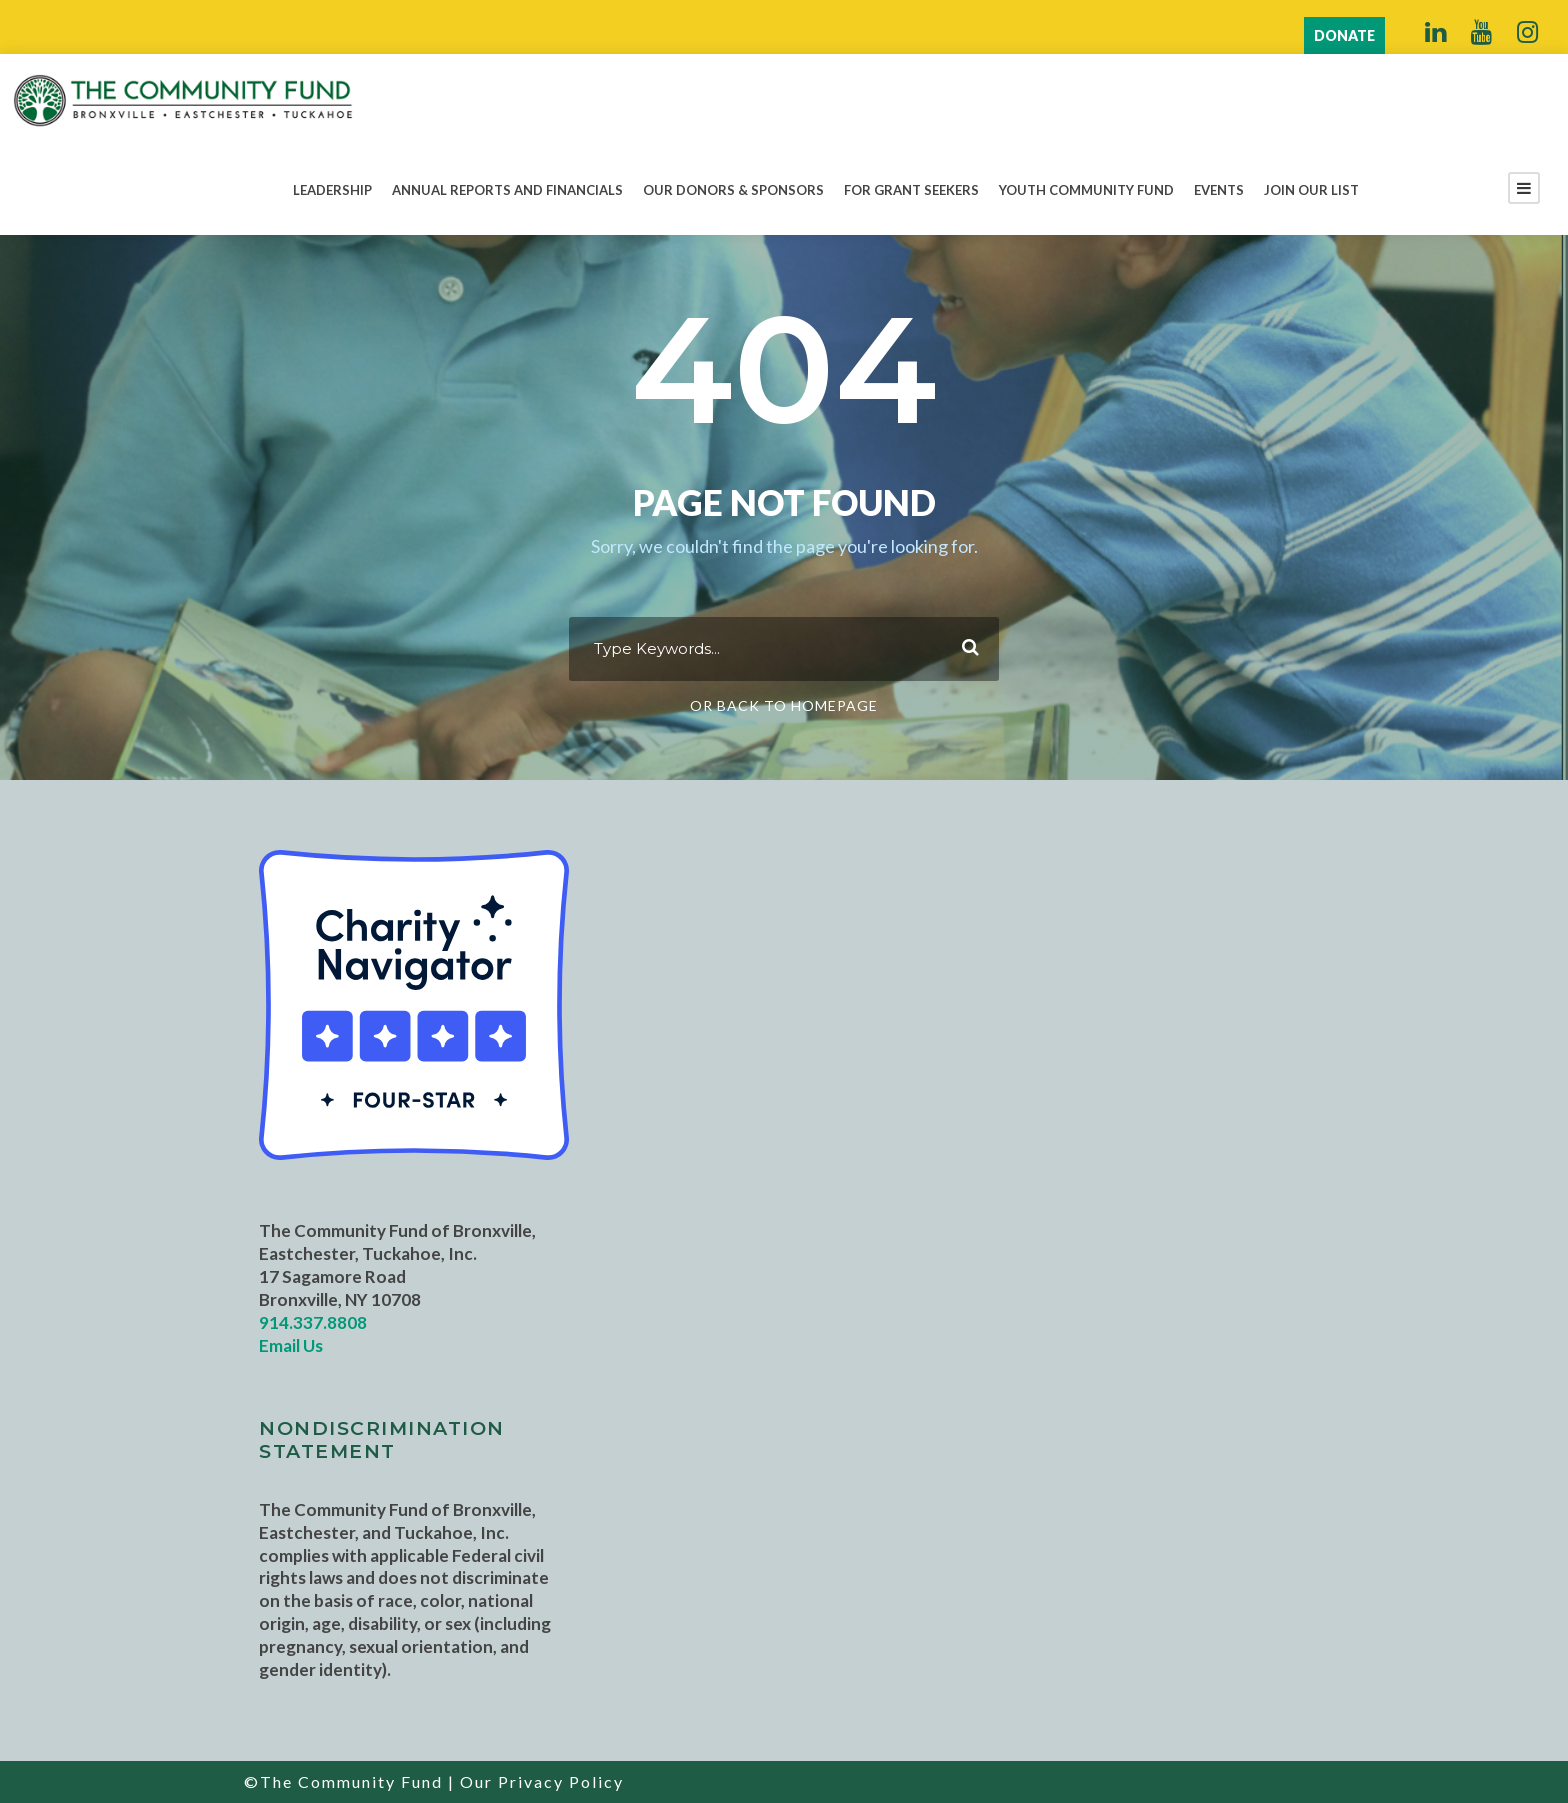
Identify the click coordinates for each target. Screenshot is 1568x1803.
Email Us (291, 1345)
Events (1219, 190)
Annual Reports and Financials (507, 190)
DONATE (1344, 35)
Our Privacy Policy (542, 1781)
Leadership (332, 190)
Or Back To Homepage (784, 705)
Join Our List (1311, 190)
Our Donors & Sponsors (733, 190)
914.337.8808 (313, 1322)
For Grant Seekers (911, 190)
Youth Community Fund (1086, 190)
